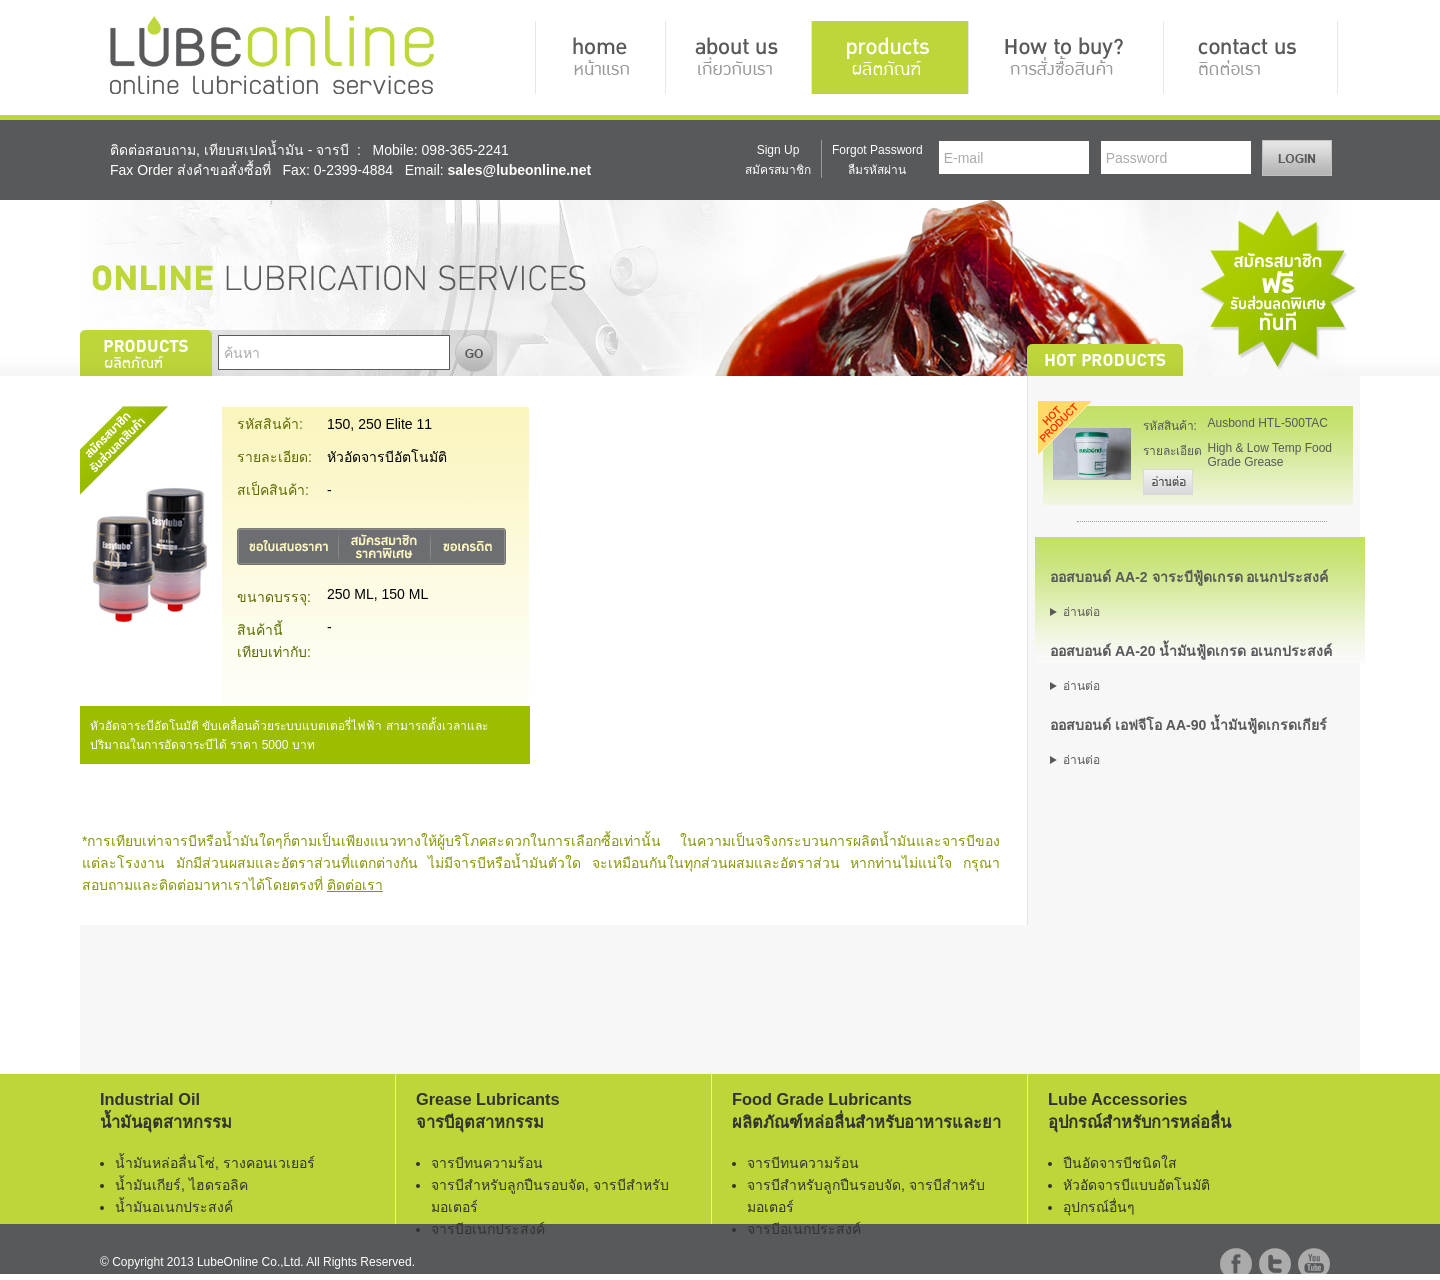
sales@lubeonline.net (520, 170)
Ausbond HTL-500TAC (1268, 423)
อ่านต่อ (1081, 612)
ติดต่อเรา (355, 885)
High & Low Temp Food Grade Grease (1270, 455)
